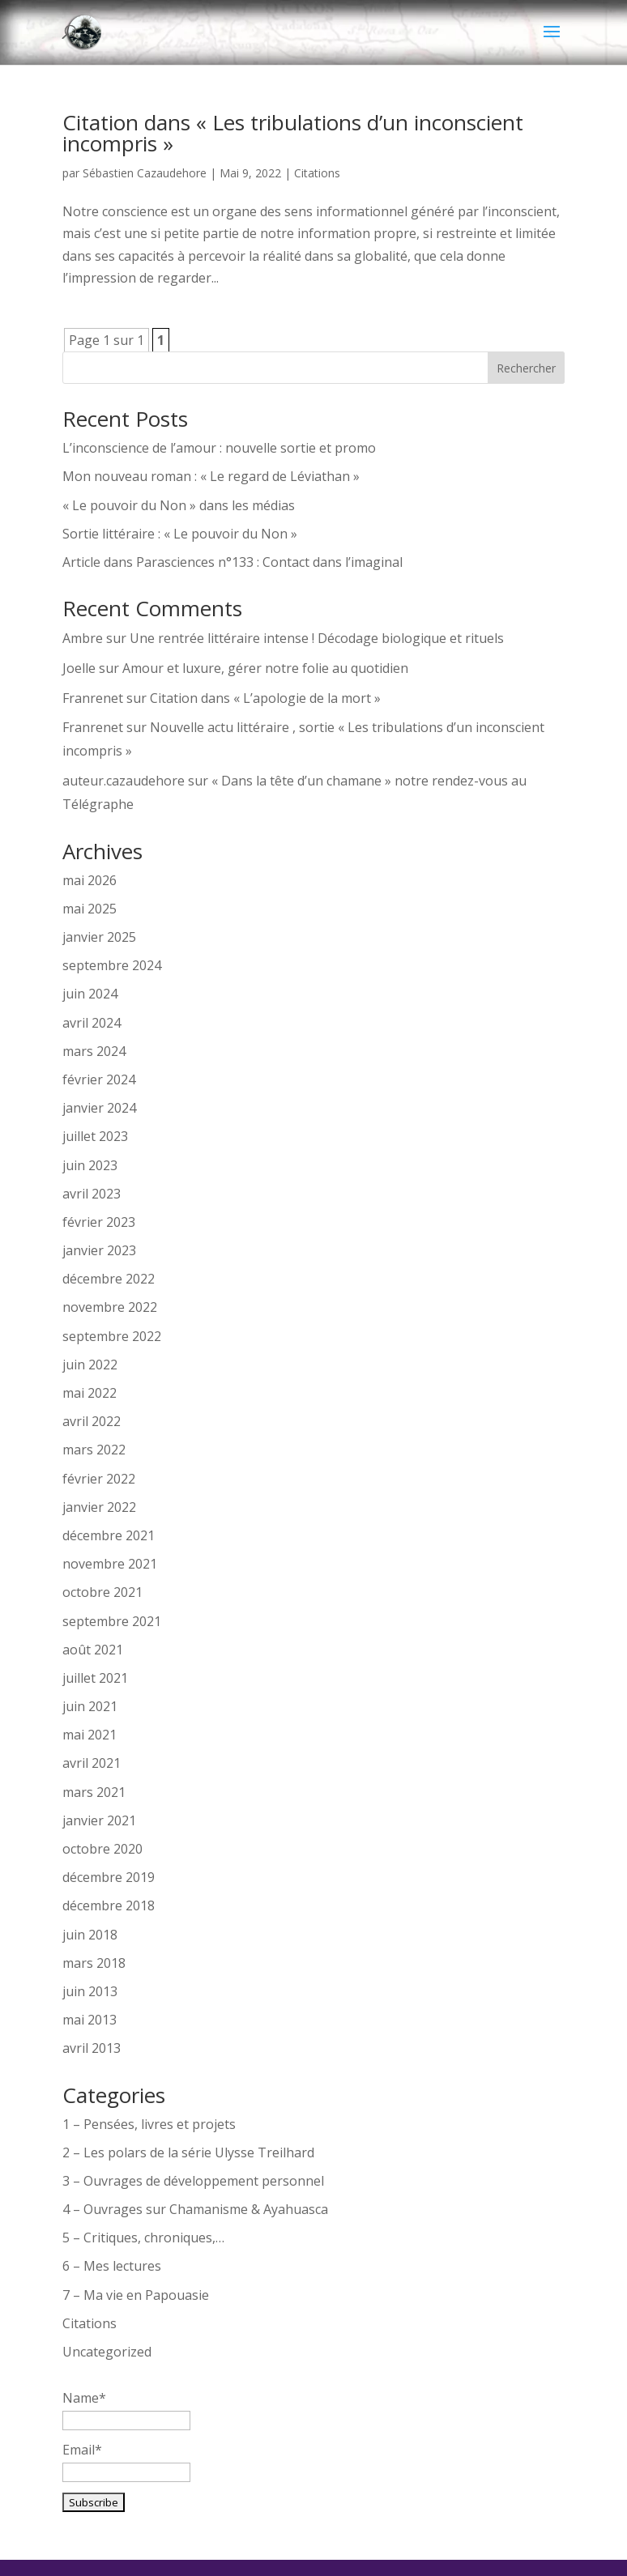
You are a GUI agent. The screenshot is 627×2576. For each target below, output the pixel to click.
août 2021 (92, 1649)
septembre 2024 (111, 965)
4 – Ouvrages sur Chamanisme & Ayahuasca (195, 2209)
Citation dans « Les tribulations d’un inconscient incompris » (292, 133)
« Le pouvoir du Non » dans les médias (178, 505)
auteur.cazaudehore (123, 781)
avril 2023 (91, 1194)
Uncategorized (106, 2352)
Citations (317, 173)
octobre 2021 (102, 1592)
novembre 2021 (109, 1564)
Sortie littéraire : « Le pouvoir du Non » (179, 534)
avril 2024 (91, 1023)
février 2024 (98, 1079)
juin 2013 (89, 1991)
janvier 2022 (99, 1507)
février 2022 (98, 1479)
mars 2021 (94, 1792)
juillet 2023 (95, 1136)
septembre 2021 (111, 1621)
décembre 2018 (108, 1905)
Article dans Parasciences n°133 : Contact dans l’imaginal (232, 562)
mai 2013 (89, 2020)
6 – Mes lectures (111, 2266)
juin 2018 (89, 1935)
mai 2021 (89, 1735)
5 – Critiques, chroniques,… (143, 2237)
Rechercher (526, 368)
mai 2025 (89, 909)
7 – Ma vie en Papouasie (135, 2295)
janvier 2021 (99, 1820)
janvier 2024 (99, 1108)
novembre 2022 (109, 1307)
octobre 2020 (102, 1849)
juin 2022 (89, 1364)
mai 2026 (89, 880)
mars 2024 (94, 1051)
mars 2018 (94, 1963)
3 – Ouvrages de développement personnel (193, 2181)
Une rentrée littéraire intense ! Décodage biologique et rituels (317, 638)
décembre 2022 (108, 1279)
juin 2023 (89, 1165)
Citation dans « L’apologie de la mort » (265, 698)
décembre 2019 (108, 1877)
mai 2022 (89, 1393)
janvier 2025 (99, 937)
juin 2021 (89, 1706)
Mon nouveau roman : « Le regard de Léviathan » (211, 476)
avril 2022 (91, 1421)
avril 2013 (91, 2048)
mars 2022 (94, 1449)
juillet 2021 (95, 1678)
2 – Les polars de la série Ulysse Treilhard (188, 2152)
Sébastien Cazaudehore (145, 173)
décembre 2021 (108, 1535)
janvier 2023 (99, 1250)
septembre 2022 (111, 1336)
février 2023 (98, 1222)
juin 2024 (89, 994)
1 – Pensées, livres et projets (149, 2124)
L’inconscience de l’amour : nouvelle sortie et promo (219, 448)
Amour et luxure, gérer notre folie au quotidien (265, 668)
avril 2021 (91, 1763)
